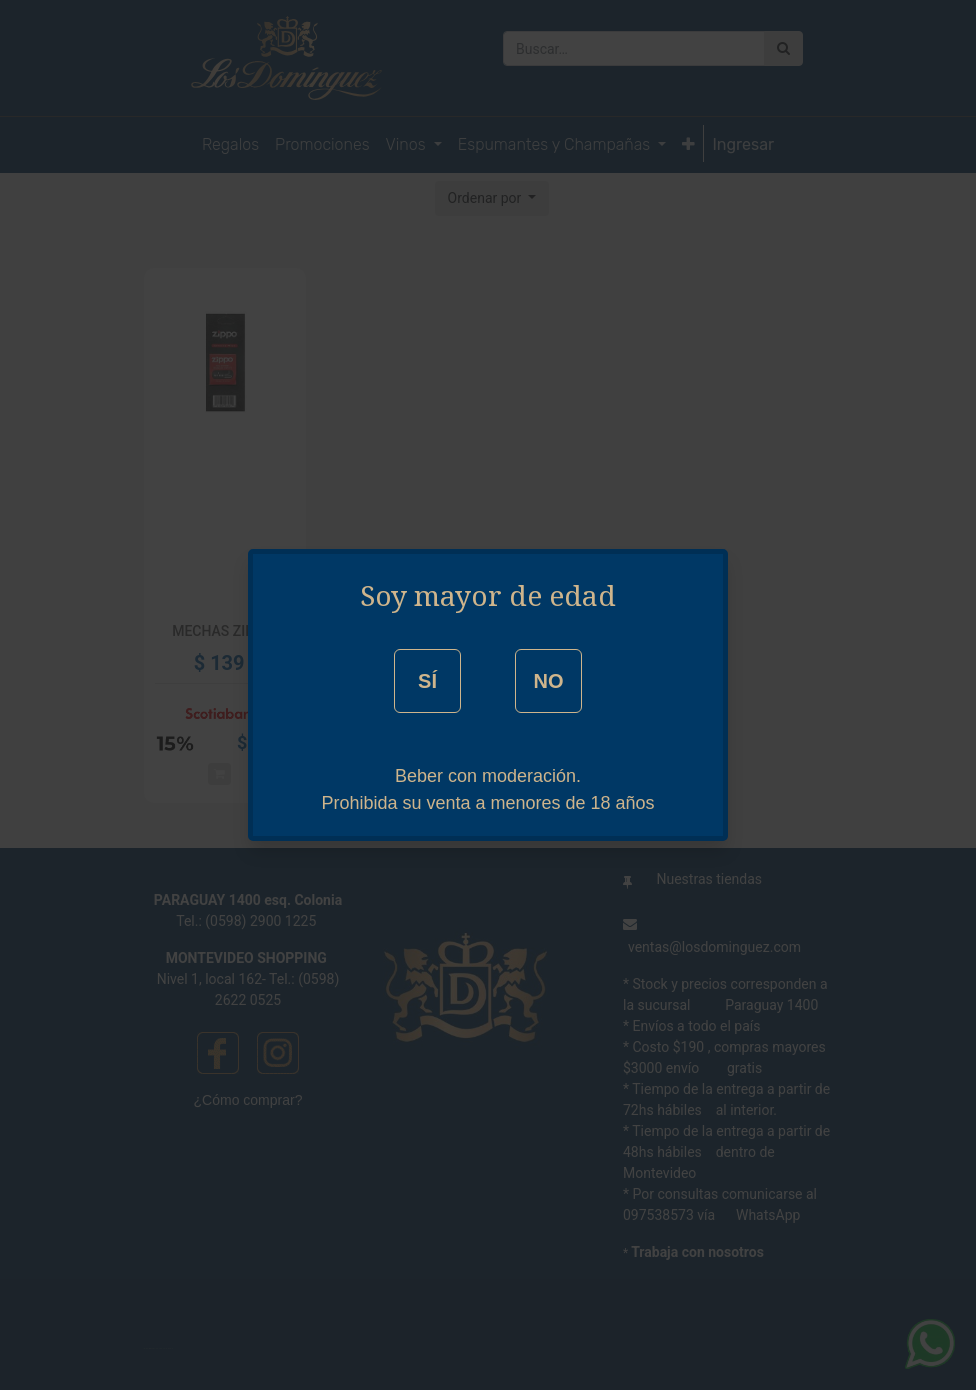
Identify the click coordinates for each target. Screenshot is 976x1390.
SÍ (427, 681)
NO (548, 681)
